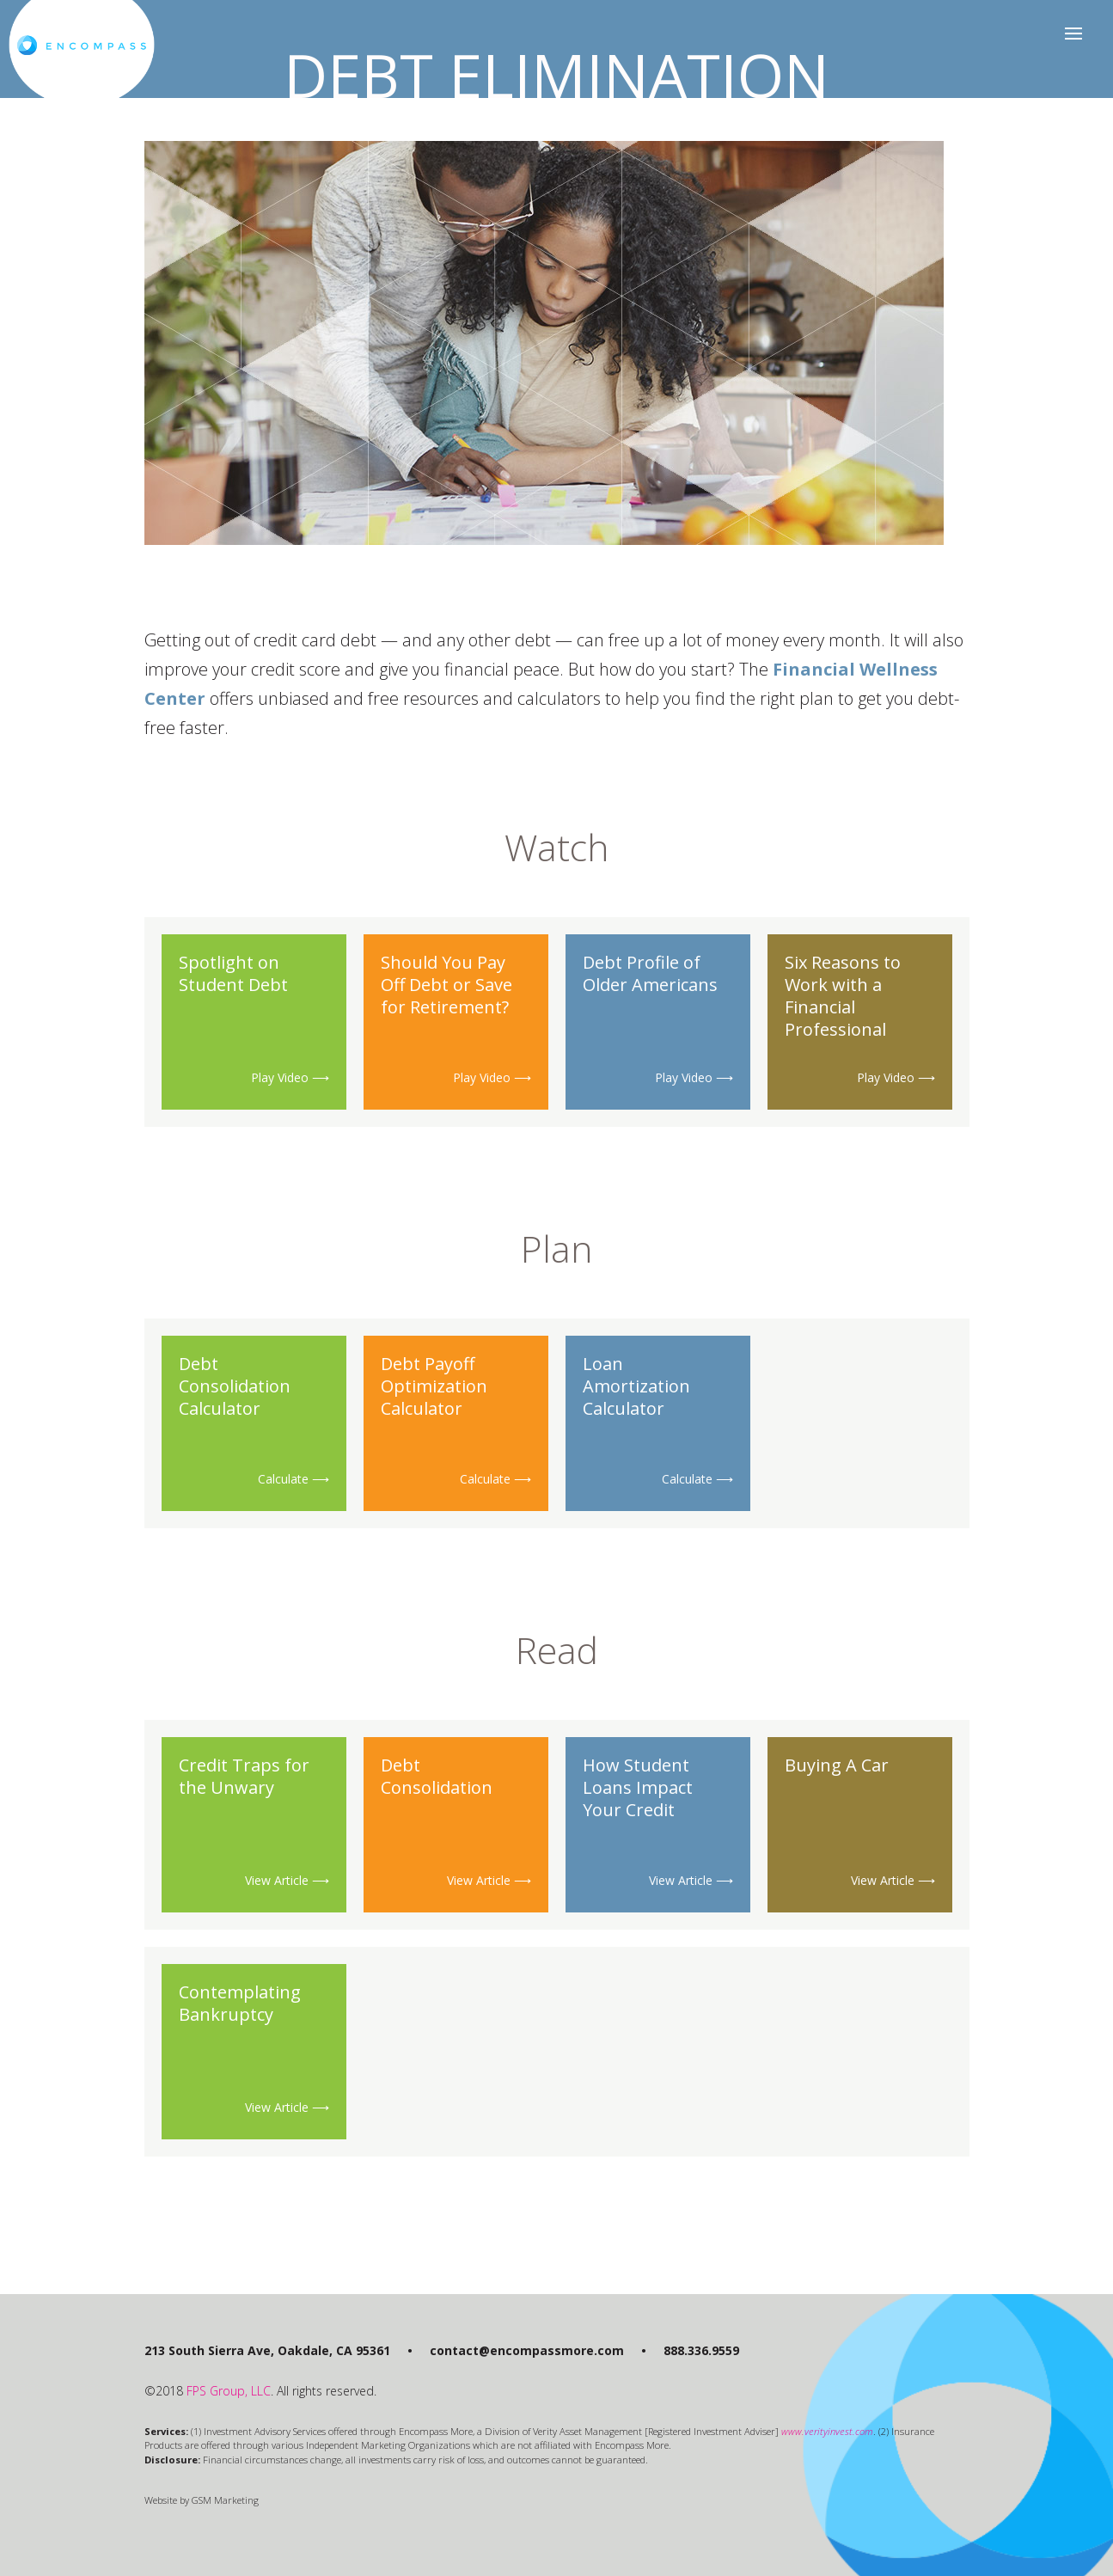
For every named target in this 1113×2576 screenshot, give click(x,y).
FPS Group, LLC (229, 2391)
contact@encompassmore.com (527, 2350)
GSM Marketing (225, 2499)
